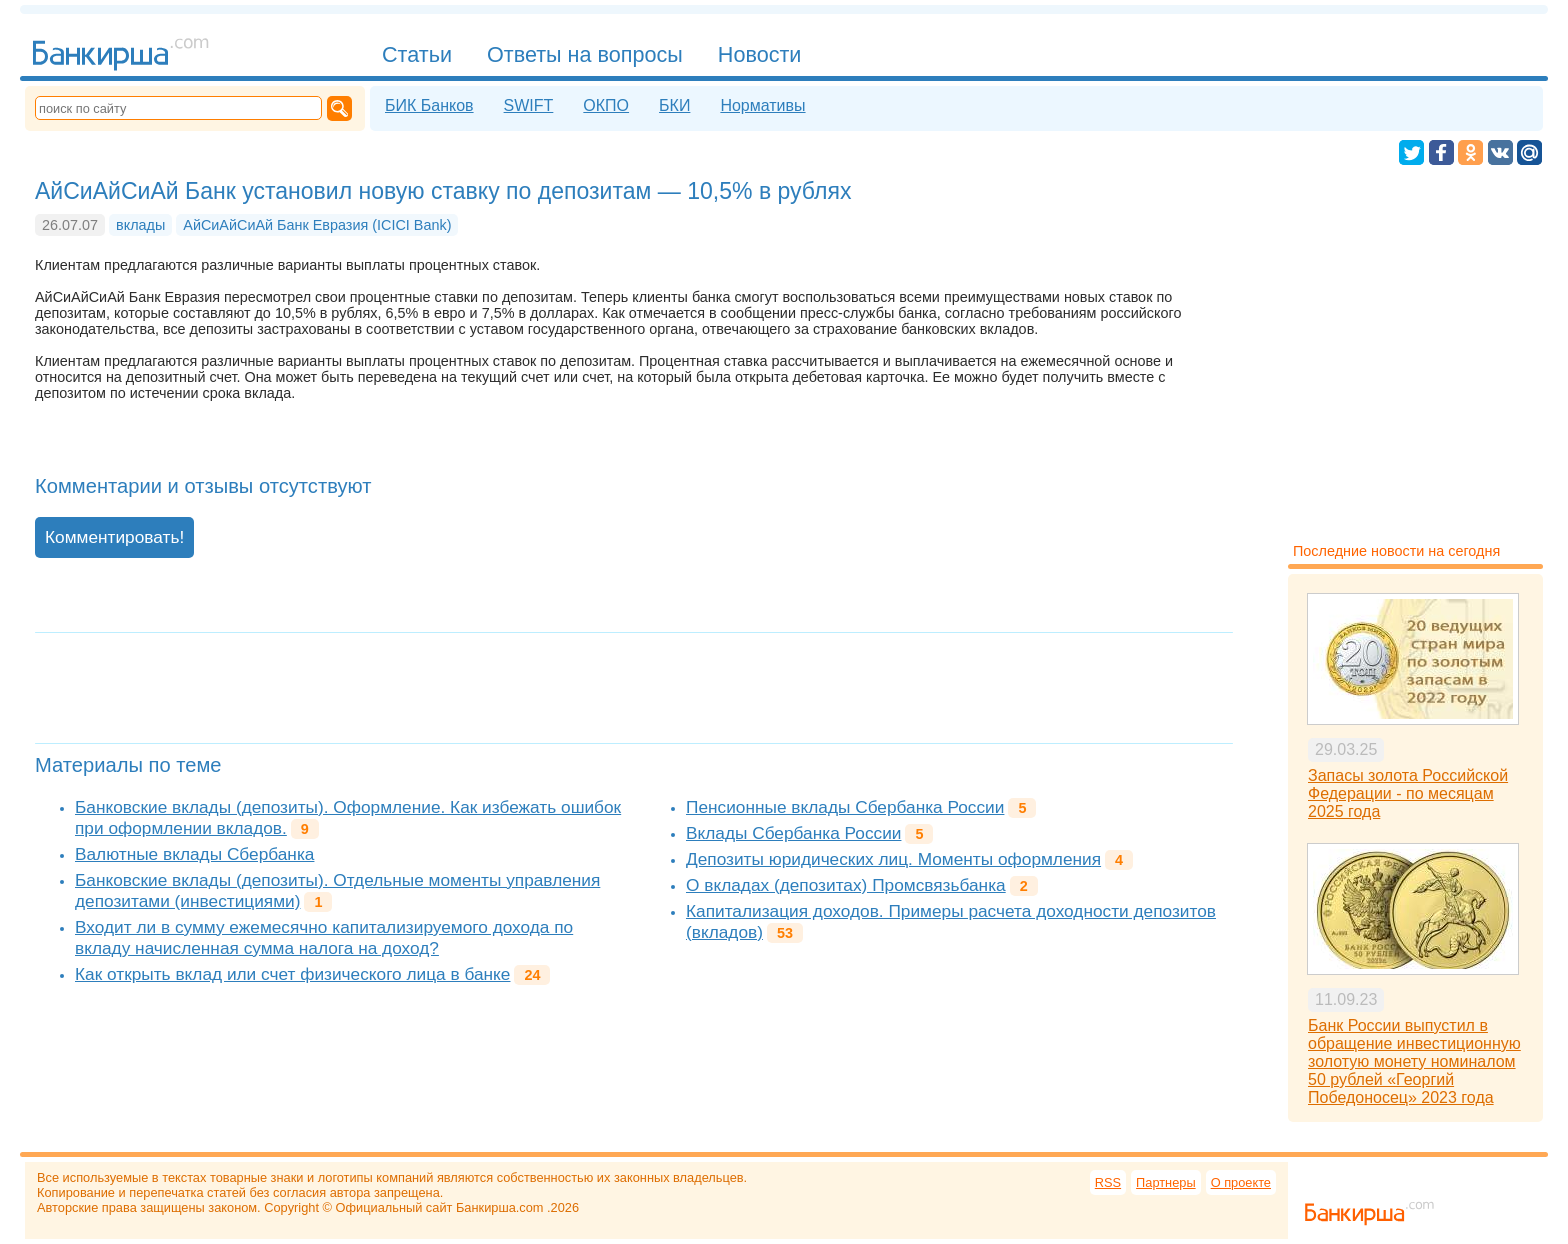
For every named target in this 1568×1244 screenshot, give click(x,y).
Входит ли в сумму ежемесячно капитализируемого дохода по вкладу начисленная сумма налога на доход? (324, 937)
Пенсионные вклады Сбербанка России (845, 807)
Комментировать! (114, 537)
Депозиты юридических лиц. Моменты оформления (893, 859)
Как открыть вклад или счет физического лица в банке (292, 974)
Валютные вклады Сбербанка (194, 854)
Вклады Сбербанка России (793, 833)
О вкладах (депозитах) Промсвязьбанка (846, 885)
